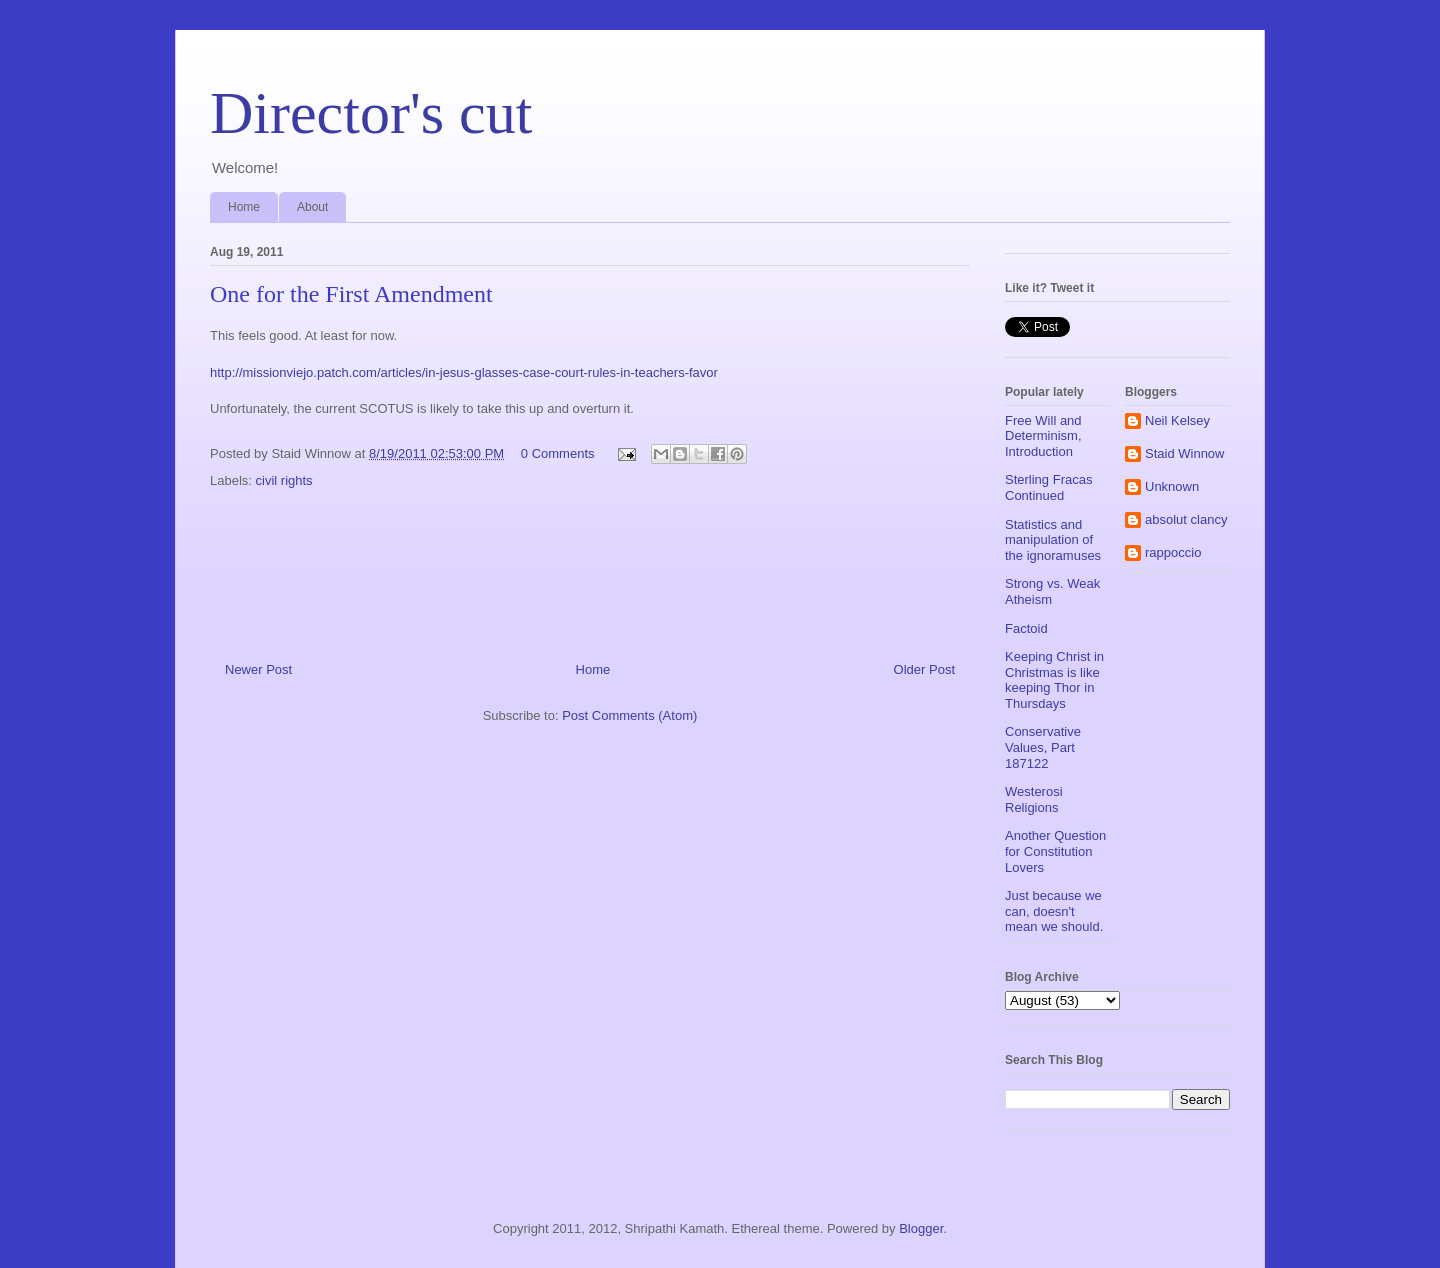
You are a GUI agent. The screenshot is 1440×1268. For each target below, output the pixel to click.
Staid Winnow (1184, 453)
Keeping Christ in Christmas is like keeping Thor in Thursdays (1054, 680)
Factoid (1026, 628)
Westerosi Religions (1034, 799)
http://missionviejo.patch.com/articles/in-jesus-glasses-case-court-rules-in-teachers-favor (464, 372)
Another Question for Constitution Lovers (1055, 851)
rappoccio (1173, 552)
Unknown (1172, 486)
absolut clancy (1186, 519)
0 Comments (558, 453)
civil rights (284, 480)
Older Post (924, 669)
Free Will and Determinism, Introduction (1043, 436)
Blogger (921, 1228)
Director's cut (371, 113)
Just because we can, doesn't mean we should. (1054, 911)
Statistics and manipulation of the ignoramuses (1053, 540)
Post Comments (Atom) (629, 715)
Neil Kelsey (1177, 420)
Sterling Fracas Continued (1048, 487)
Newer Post (258, 669)
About (312, 207)
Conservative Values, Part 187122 (1043, 747)
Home (244, 207)
